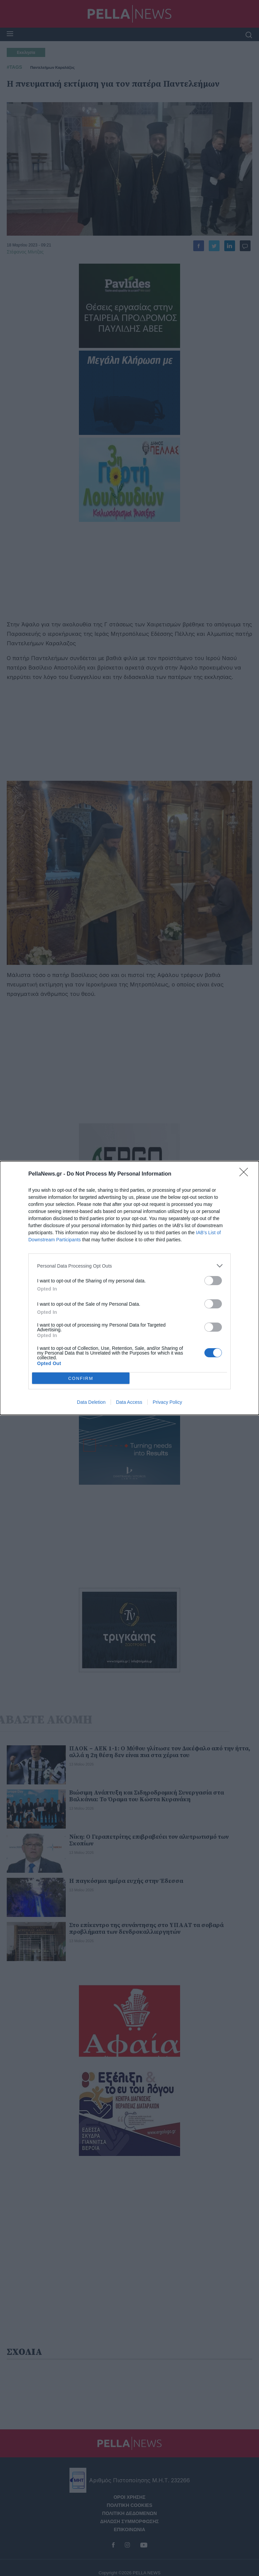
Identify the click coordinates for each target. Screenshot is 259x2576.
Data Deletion (91, 1402)
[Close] (245, 1174)
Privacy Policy (167, 1402)
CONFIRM (80, 1378)
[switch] (213, 1280)
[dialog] (129, 1288)
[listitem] (129, 1265)
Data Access (129, 1402)
